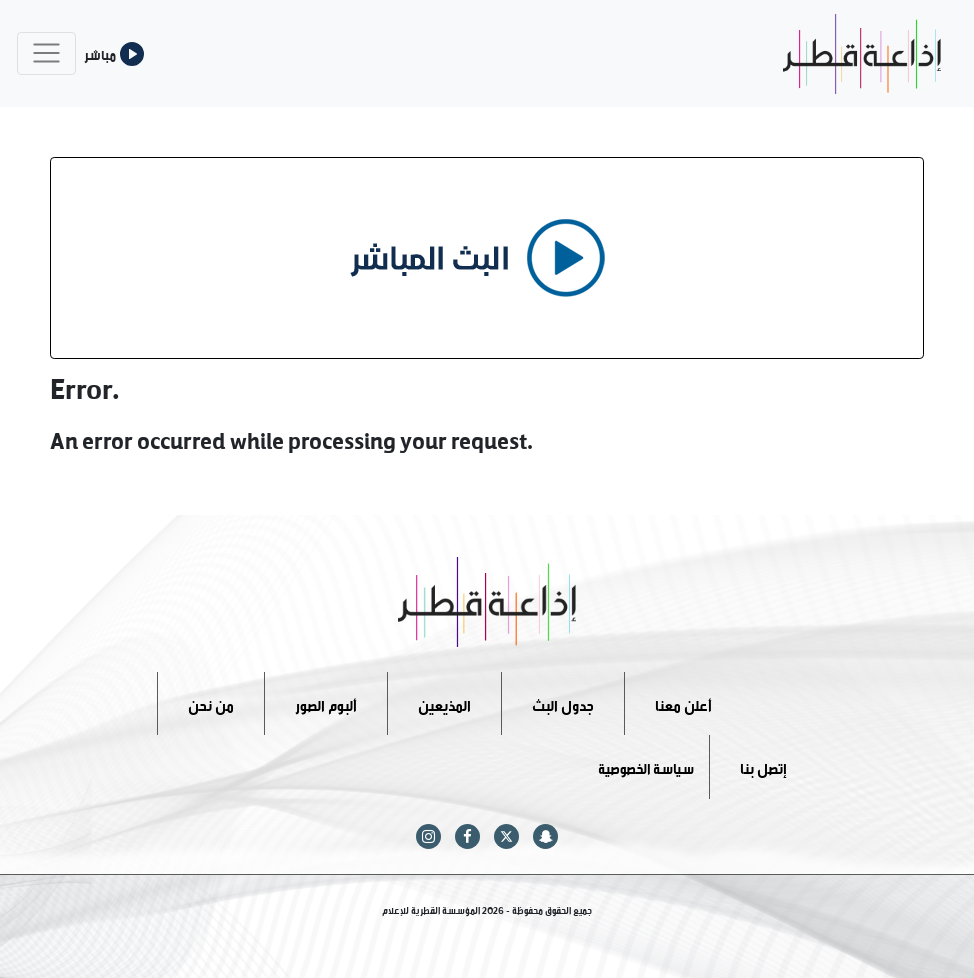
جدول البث (563, 702)
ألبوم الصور (326, 702)
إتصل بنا (763, 766)
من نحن (211, 702)
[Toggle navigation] (46, 53)
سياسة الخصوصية (646, 766)
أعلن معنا (683, 702)
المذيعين (444, 702)
